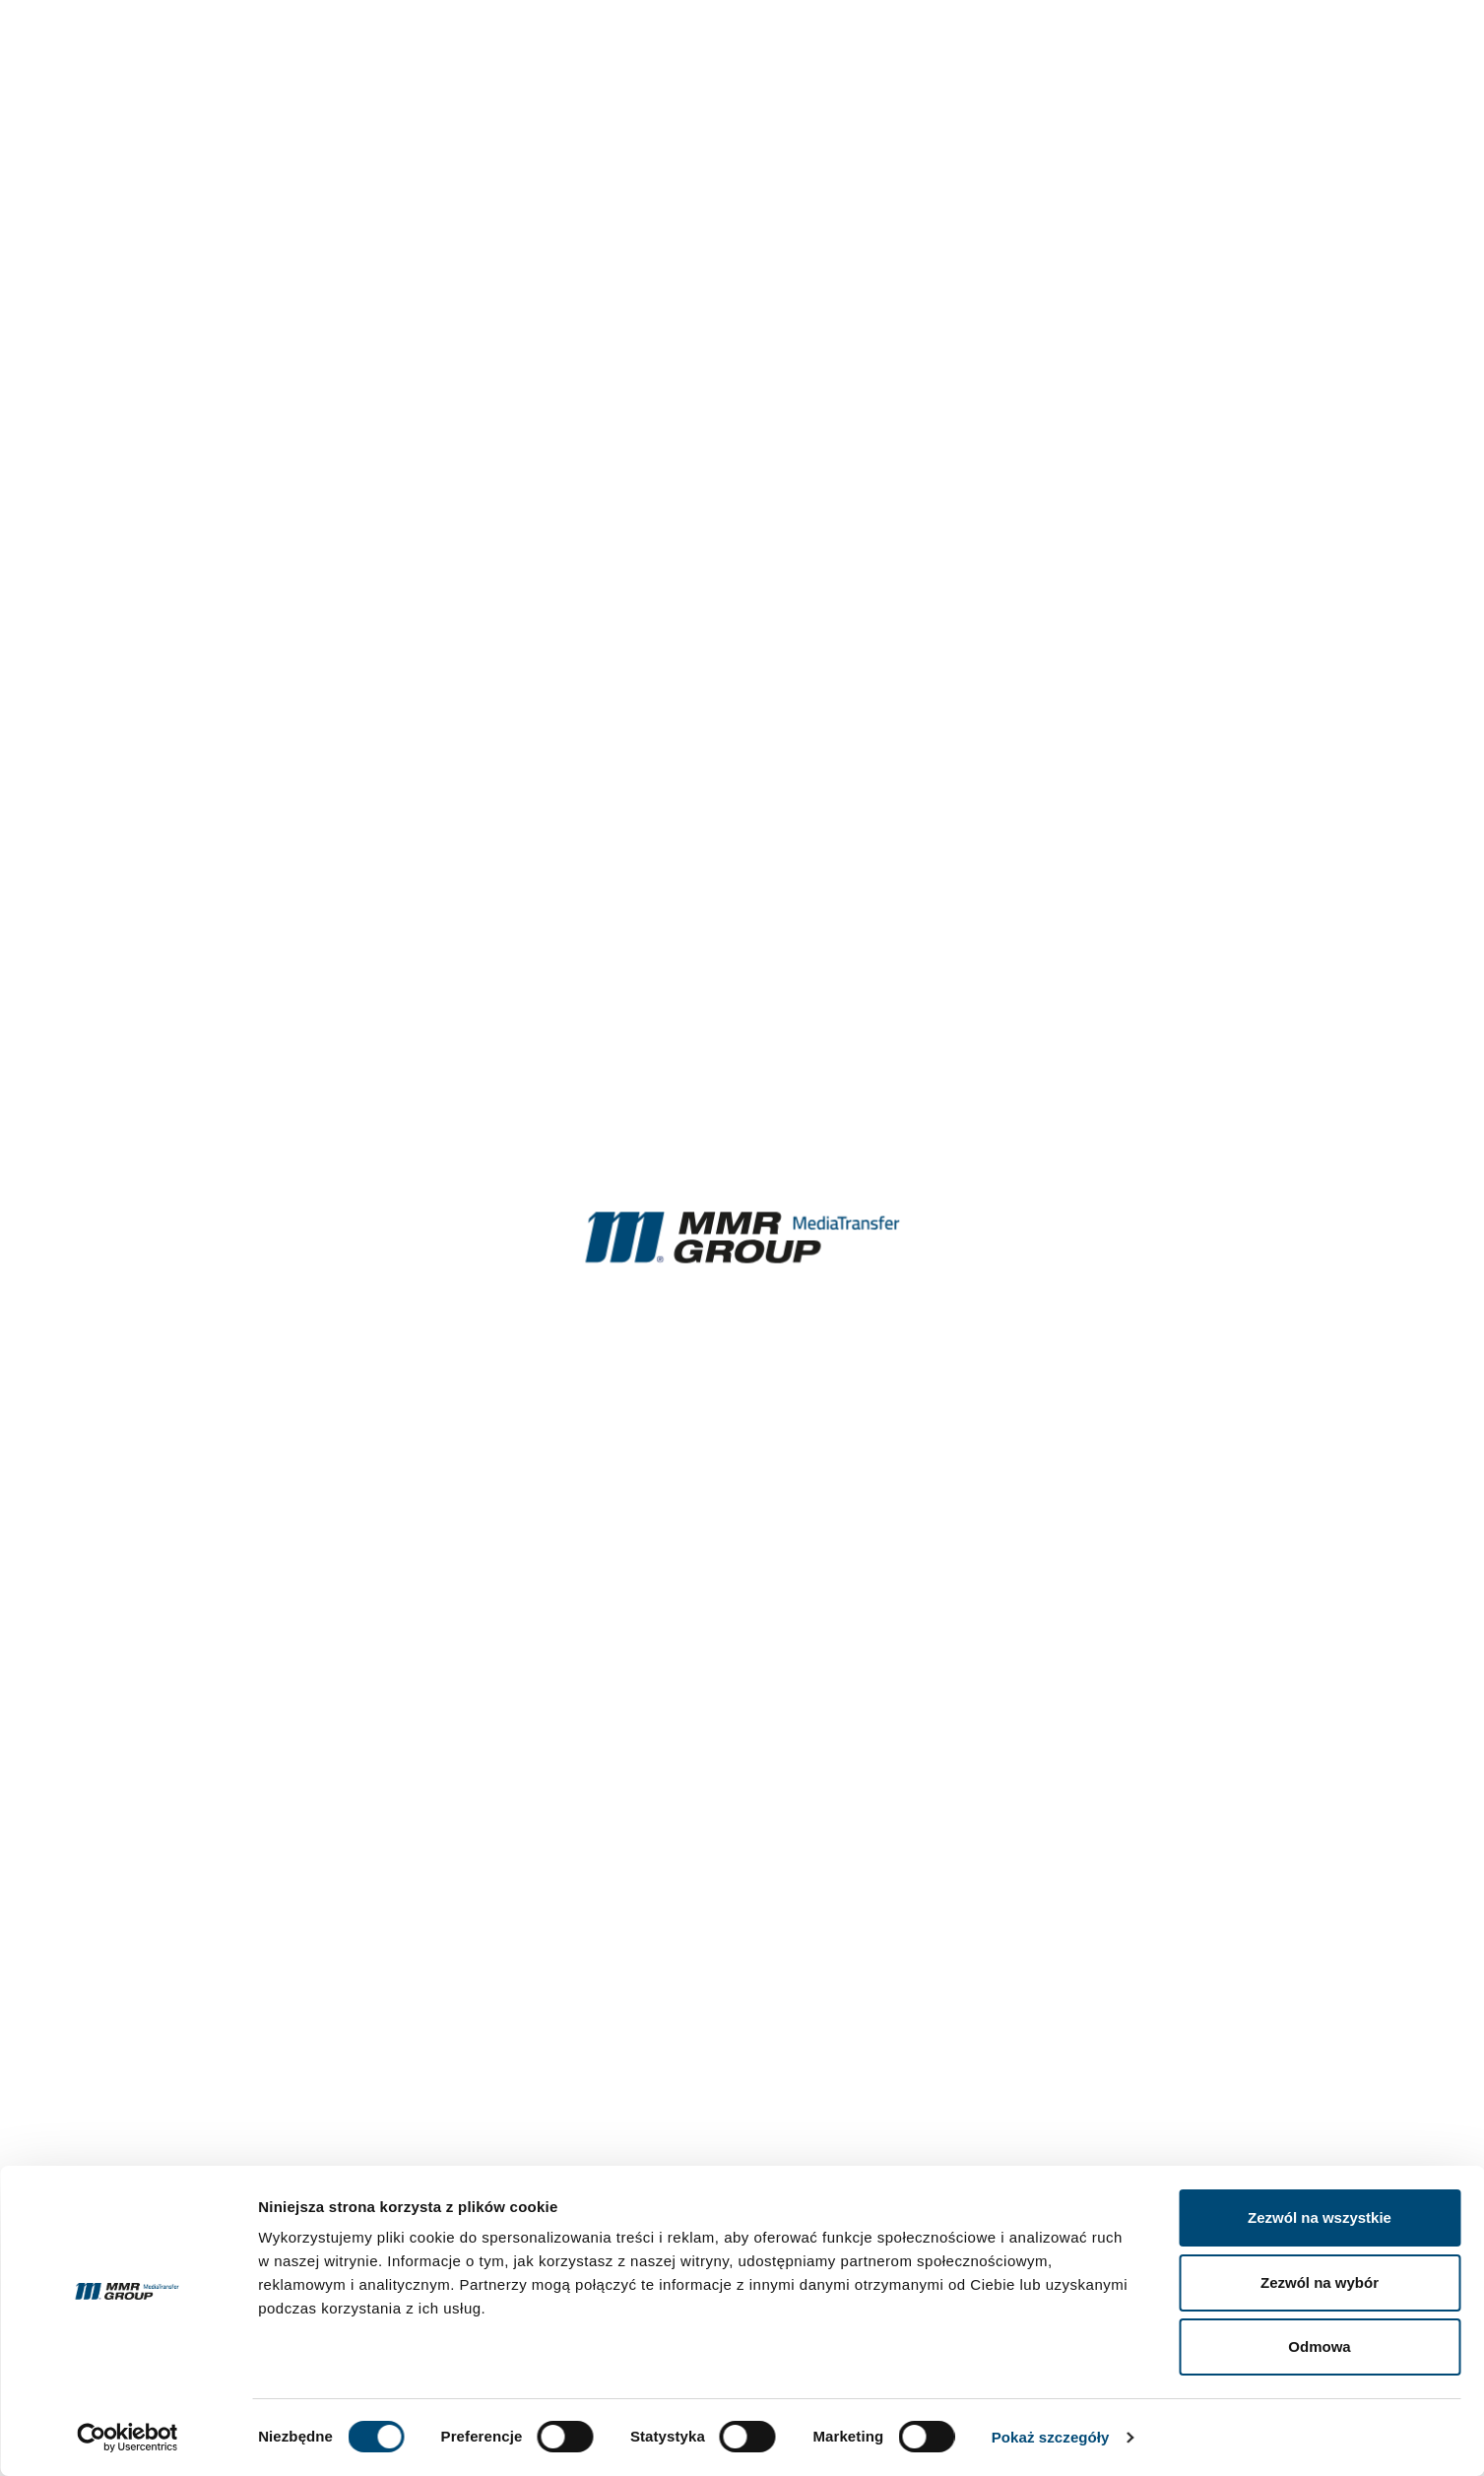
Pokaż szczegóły (1051, 2437)
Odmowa (1319, 2346)
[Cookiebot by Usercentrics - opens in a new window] (127, 2437)
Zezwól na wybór (1319, 2282)
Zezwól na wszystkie (1319, 2217)
